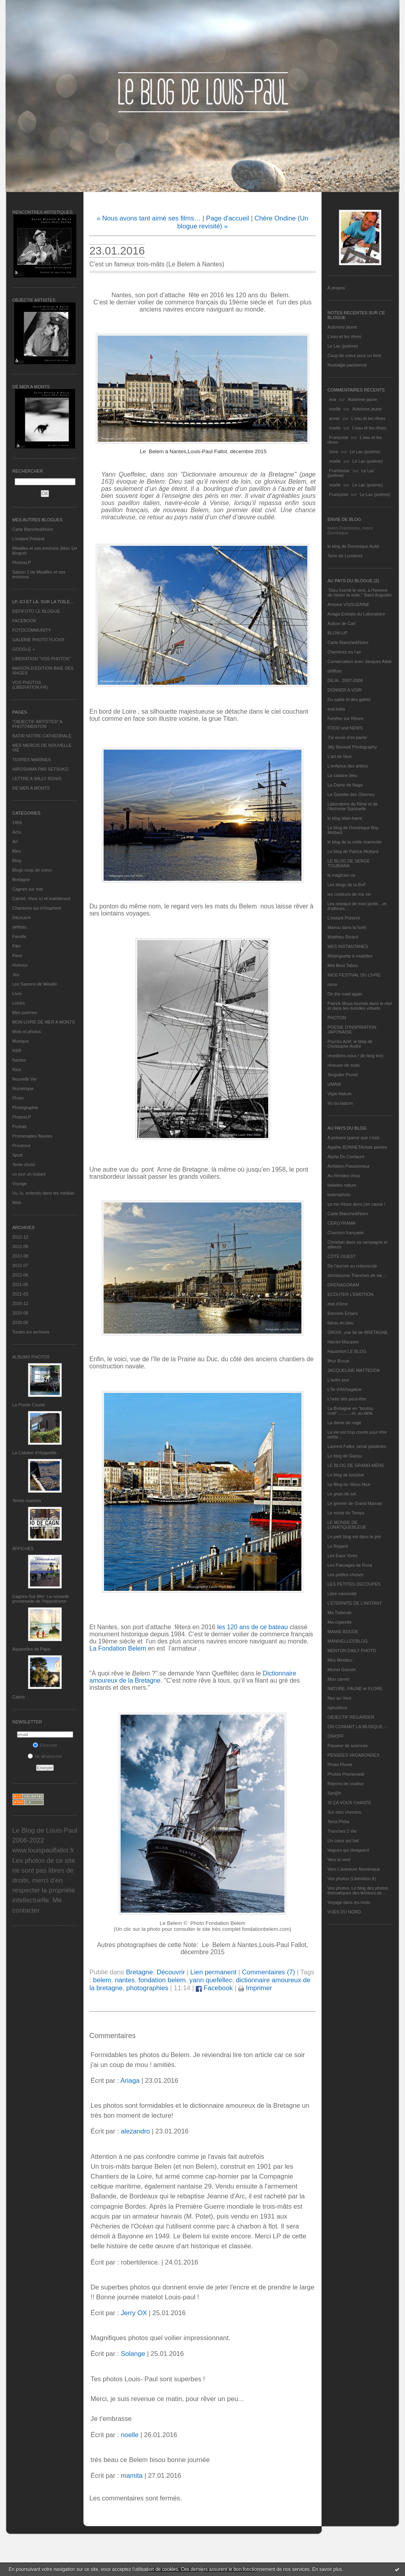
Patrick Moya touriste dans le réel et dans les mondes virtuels (359, 1006)
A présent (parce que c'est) (353, 1137)
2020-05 (20, 1322)
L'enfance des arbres (347, 766)
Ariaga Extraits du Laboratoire (356, 614)
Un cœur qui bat (343, 1840)
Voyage (19, 1183)
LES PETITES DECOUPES (353, 1584)
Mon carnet (338, 1679)
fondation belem (161, 1980)
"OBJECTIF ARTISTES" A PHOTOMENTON (37, 724)
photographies (147, 1988)
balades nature (341, 1185)
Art (15, 841)
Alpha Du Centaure (346, 1156)
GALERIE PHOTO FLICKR (38, 639)
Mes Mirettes (339, 1660)
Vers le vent (338, 1859)
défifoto (19, 927)
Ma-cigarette (339, 1622)
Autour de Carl (341, 623)
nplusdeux (337, 1707)
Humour (20, 965)
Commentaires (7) (268, 1972)
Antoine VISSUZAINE (348, 604)
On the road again (344, 994)
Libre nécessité (342, 1593)
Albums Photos (31, 1356)
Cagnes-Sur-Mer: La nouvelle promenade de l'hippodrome (40, 1598)
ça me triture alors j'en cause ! (356, 1204)
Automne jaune (342, 327)
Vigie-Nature (339, 1093)
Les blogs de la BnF (346, 884)
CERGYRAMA (341, 1223)
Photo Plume (339, 1764)
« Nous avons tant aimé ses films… (149, 218)
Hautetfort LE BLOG (346, 1351)
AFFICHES (23, 1548)
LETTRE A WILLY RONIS (36, 778)
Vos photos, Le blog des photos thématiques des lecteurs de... (357, 1890)
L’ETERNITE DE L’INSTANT (354, 1603)
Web (16, 1202)
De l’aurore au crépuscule (352, 1265)
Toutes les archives (30, 1332)
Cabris (18, 1697)
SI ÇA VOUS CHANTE (349, 1802)
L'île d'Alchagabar (344, 1389)
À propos (336, 287)
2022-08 (20, 1256)
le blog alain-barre (344, 818)
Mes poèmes (24, 1012)
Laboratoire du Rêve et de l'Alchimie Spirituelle (352, 806)
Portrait (19, 1126)
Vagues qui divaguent (348, 1850)
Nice (16, 1069)
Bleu (16, 851)
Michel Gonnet (341, 1669)
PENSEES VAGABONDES (353, 1755)
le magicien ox (341, 875)
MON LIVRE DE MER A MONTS (43, 1022)
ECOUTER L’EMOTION (350, 1294)
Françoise (338, 437)
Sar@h (334, 1793)
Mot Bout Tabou (342, 965)
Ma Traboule (339, 1612)
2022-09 (20, 1246)
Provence (21, 1145)
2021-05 (20, 1284)
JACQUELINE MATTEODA (353, 1370)
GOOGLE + (23, 649)
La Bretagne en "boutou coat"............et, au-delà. (350, 1410)
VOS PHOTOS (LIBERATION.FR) (30, 685)
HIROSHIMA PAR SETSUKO (40, 769)
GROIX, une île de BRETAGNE (357, 1332)
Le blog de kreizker (345, 1474)
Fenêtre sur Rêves (345, 718)
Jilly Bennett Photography (352, 747)
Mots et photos (26, 1031)
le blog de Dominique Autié (353, 546)
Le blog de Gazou (344, 1455)
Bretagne (21, 879)
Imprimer (255, 1988)
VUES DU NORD (344, 1911)
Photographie (25, 1107)
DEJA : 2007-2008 (345, 680)
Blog (16, 860)
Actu (16, 832)
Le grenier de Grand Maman (354, 1503)
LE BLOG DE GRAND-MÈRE (355, 1465)
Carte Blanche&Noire (32, 529)
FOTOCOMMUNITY (31, 630)
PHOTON (336, 1017)
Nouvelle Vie (24, 1079)
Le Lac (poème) (342, 346)
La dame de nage (344, 1422)
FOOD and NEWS (345, 728)
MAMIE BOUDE (342, 1631)
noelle (335, 409)
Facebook (214, 1988)
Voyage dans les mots (348, 1902)
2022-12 (20, 1237)
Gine (333, 451)
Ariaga (130, 2080)
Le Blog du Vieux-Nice (349, 1484)
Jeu (15, 974)
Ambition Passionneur (348, 1166)
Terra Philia (338, 1821)
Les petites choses (345, 1574)
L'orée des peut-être (346, 1398)
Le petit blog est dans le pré (354, 1536)
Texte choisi (23, 1164)
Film (16, 946)
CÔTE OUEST (341, 1256)
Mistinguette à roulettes (350, 956)
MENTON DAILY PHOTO (351, 1650)
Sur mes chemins (344, 1812)
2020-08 (20, 1313)
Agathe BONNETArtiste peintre (357, 1147)
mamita (131, 2475)
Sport (17, 1155)
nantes (124, 1980)
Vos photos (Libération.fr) (351, 1878)
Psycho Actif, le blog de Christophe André (350, 1044)
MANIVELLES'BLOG (347, 1641)
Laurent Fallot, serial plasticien (356, 1446)
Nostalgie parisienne (347, 365)
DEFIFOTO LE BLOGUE (36, 611)
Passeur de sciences (347, 1745)
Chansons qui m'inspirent (36, 908)
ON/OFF (335, 1736)
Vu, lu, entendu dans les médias (43, 1193)
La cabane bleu (342, 775)
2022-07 (20, 1265)
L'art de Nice (339, 756)
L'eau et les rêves (344, 336)
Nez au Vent (339, 1698)
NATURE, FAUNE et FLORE (354, 1688)
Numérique (23, 1088)
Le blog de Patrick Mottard (352, 851)
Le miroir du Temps (345, 1512)
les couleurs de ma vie (349, 894)
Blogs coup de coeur (32, 870)
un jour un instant (28, 1174)
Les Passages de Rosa (349, 1565)
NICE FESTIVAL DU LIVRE (353, 975)
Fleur (17, 955)
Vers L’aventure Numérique (353, 1869)
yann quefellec (210, 1980)
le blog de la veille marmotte (354, 842)
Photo (18, 1098)
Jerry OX (134, 2313)
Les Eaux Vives (342, 1555)
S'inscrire (45, 1745)
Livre (17, 993)
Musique (20, 1041)
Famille (19, 936)
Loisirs (18, 1003)
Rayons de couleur (345, 1783)
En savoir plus (327, 2569)
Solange (133, 2354)
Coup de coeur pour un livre (354, 355)
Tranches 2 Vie (341, 1831)
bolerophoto (338, 1194)
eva (332, 399)
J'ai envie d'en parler (347, 737)
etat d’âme (337, 1303)
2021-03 (20, 1294)
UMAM (334, 1084)
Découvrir (21, 917)
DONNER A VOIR (344, 690)
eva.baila (336, 709)
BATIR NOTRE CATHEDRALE (41, 735)
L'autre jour (338, 1379)
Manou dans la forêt (346, 927)
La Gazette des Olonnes (351, 794)
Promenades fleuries (32, 1136)
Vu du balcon (340, 1103)
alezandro (135, 2131)
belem (102, 1980)
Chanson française (345, 1232)
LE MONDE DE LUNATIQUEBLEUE (346, 1524)
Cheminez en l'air (344, 652)
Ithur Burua (338, 1360)
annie (334, 418)
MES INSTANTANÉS (347, 946)
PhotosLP (21, 562)
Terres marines (26, 1500)
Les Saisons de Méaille (34, 984)
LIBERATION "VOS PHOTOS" (41, 658)
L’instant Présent (28, 538)
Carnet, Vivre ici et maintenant (41, 898)
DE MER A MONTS (31, 788)
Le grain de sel (341, 1493)
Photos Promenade (346, 1774)
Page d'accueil (227, 218)
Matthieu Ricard (342, 937)
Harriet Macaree (343, 1341)
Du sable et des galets (349, 699)
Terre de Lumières (345, 555)
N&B (16, 1050)
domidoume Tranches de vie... (356, 1275)
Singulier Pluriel (342, 1074)
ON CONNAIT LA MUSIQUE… (357, 1726)
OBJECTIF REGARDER (351, 1717)
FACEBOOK (24, 620)
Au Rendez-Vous (343, 1175)
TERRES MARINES (31, 759)
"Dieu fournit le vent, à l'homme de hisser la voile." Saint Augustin (359, 592)
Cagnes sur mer (27, 889)
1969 (17, 822)
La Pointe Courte (28, 1404)
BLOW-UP (337, 633)
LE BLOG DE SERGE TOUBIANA (348, 863)
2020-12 (20, 1303)
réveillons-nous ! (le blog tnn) (355, 1055)
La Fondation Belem (117, 1648)
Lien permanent (213, 1972)
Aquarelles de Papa (31, 1649)
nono (332, 984)
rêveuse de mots (343, 1065)
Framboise (339, 470)
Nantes (19, 1060)
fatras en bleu (340, 1322)
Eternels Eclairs (342, 1313)
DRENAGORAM (343, 1284)
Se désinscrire (45, 1756)
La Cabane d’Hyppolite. (34, 1452)
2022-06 (20, 1275)
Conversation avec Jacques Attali (359, 661)
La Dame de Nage (345, 785)
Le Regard (337, 1546)
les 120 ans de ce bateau (253, 1627)
